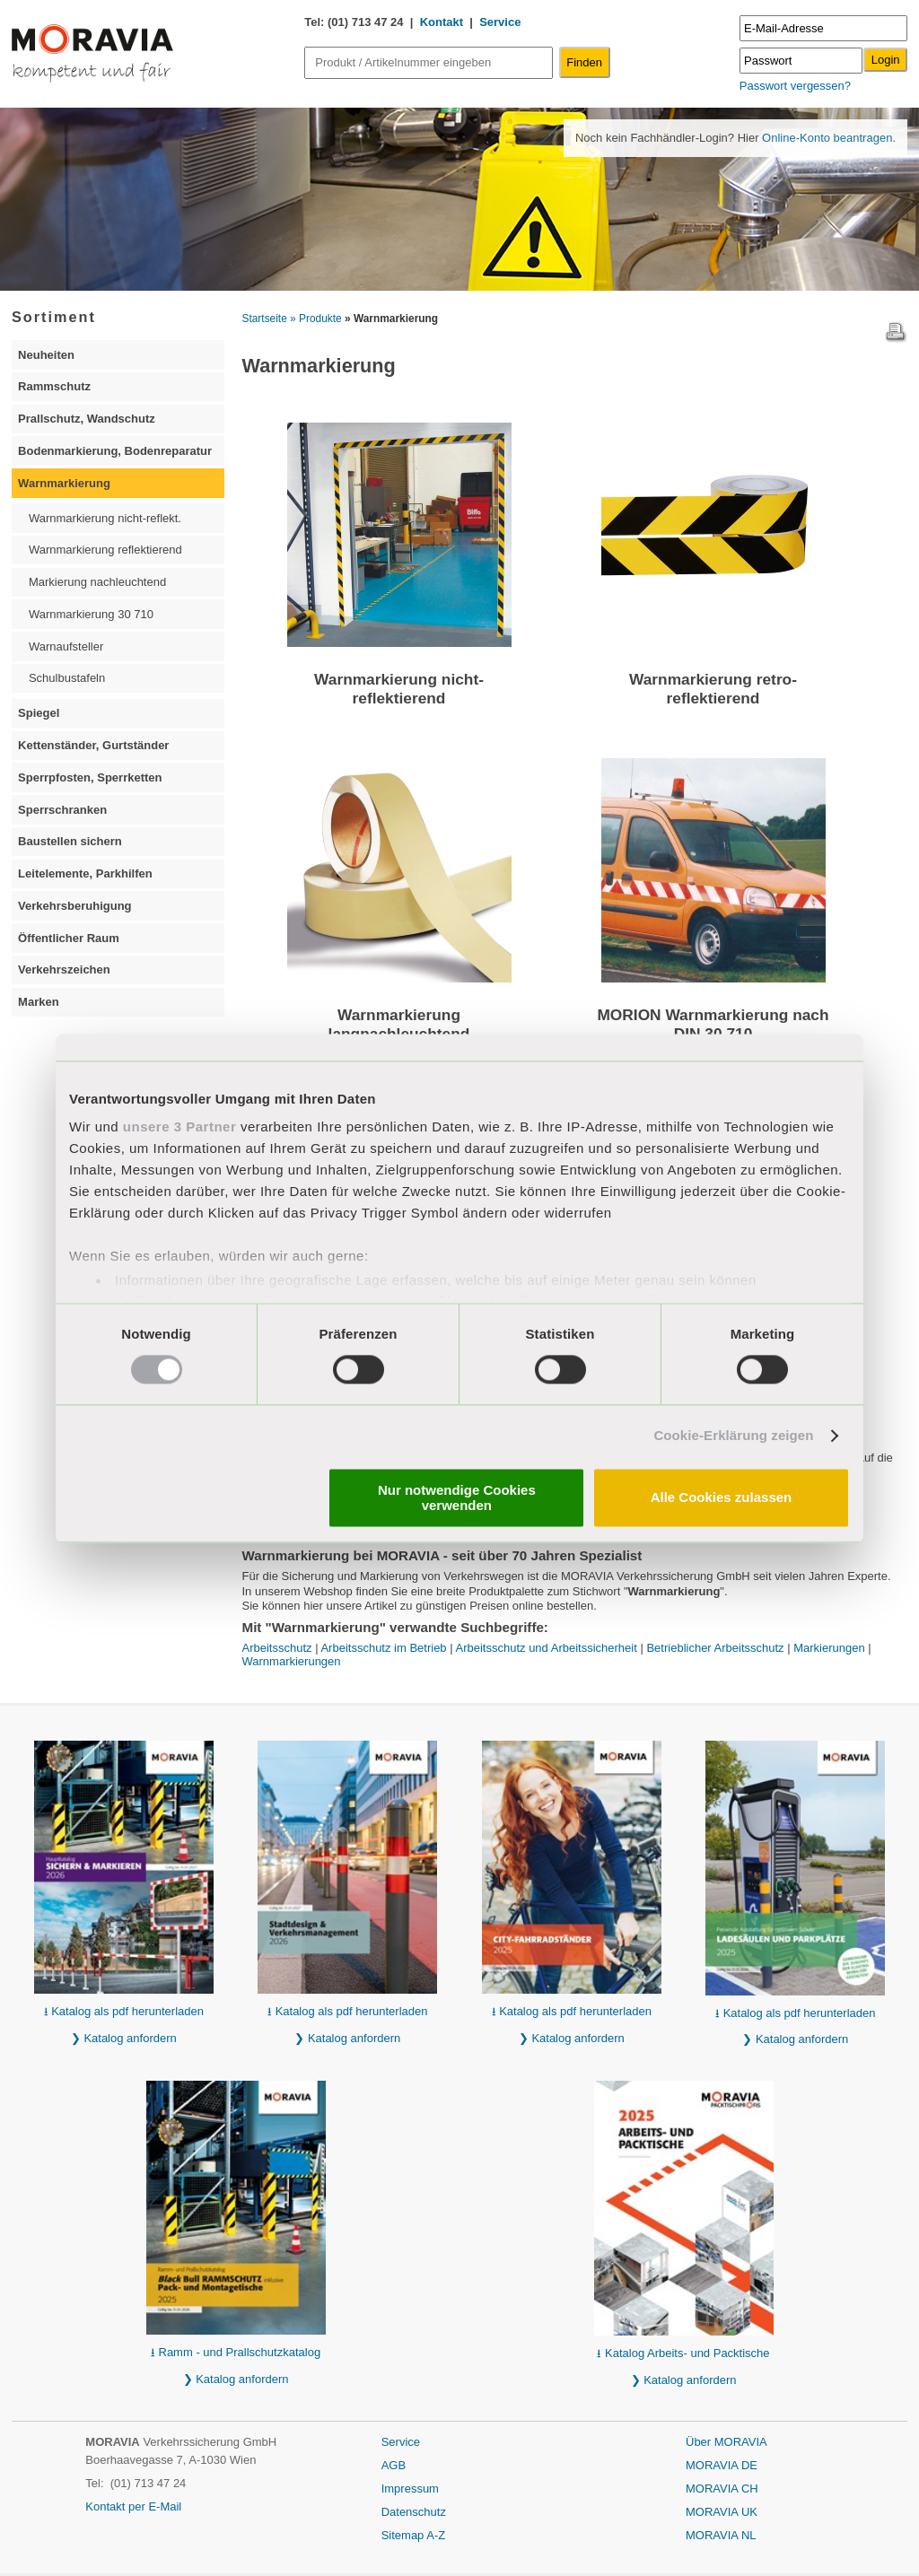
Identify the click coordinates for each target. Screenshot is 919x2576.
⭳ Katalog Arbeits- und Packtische (683, 2353)
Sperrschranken (62, 809)
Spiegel (38, 713)
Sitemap (404, 2535)
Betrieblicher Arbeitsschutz (714, 1648)
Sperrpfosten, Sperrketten (90, 777)
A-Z (435, 2535)
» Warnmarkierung (391, 318)
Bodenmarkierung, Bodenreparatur (115, 451)
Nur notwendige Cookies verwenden (457, 1497)
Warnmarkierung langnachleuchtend (399, 1024)
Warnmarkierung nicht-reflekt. (105, 518)
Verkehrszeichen (64, 969)
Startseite (264, 318)
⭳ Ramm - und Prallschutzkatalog (235, 2352)
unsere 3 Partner (179, 1126)
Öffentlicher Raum (68, 938)
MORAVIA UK (721, 2512)
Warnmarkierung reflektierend (105, 549)
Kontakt (441, 22)
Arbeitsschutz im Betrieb (383, 1648)
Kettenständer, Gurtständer (93, 745)
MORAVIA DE (721, 2465)
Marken (38, 1002)
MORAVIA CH (722, 2488)
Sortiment (54, 317)
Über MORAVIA (726, 2442)
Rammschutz (54, 386)
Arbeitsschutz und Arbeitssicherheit (546, 1648)
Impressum (410, 2488)
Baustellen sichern (70, 841)
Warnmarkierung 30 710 (91, 614)
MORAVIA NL (721, 2535)
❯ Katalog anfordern (124, 2038)
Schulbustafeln (67, 678)
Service (500, 22)
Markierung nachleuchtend (97, 582)
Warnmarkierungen (291, 1661)
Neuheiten (46, 355)
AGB (393, 2465)
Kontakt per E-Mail (133, 2506)
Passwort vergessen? (795, 85)
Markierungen (829, 1648)
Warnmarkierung (64, 483)
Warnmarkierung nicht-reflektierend (399, 688)
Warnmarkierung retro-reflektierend (713, 688)
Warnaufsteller (66, 646)
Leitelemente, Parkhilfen (85, 873)
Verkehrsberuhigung (74, 906)
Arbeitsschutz (277, 1648)
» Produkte (316, 318)
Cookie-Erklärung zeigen (733, 1436)
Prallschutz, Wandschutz (86, 418)
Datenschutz (413, 2512)
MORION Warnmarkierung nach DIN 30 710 (712, 1024)
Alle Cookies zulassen (721, 1498)
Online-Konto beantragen (825, 137)
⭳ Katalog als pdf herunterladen (124, 2011)
